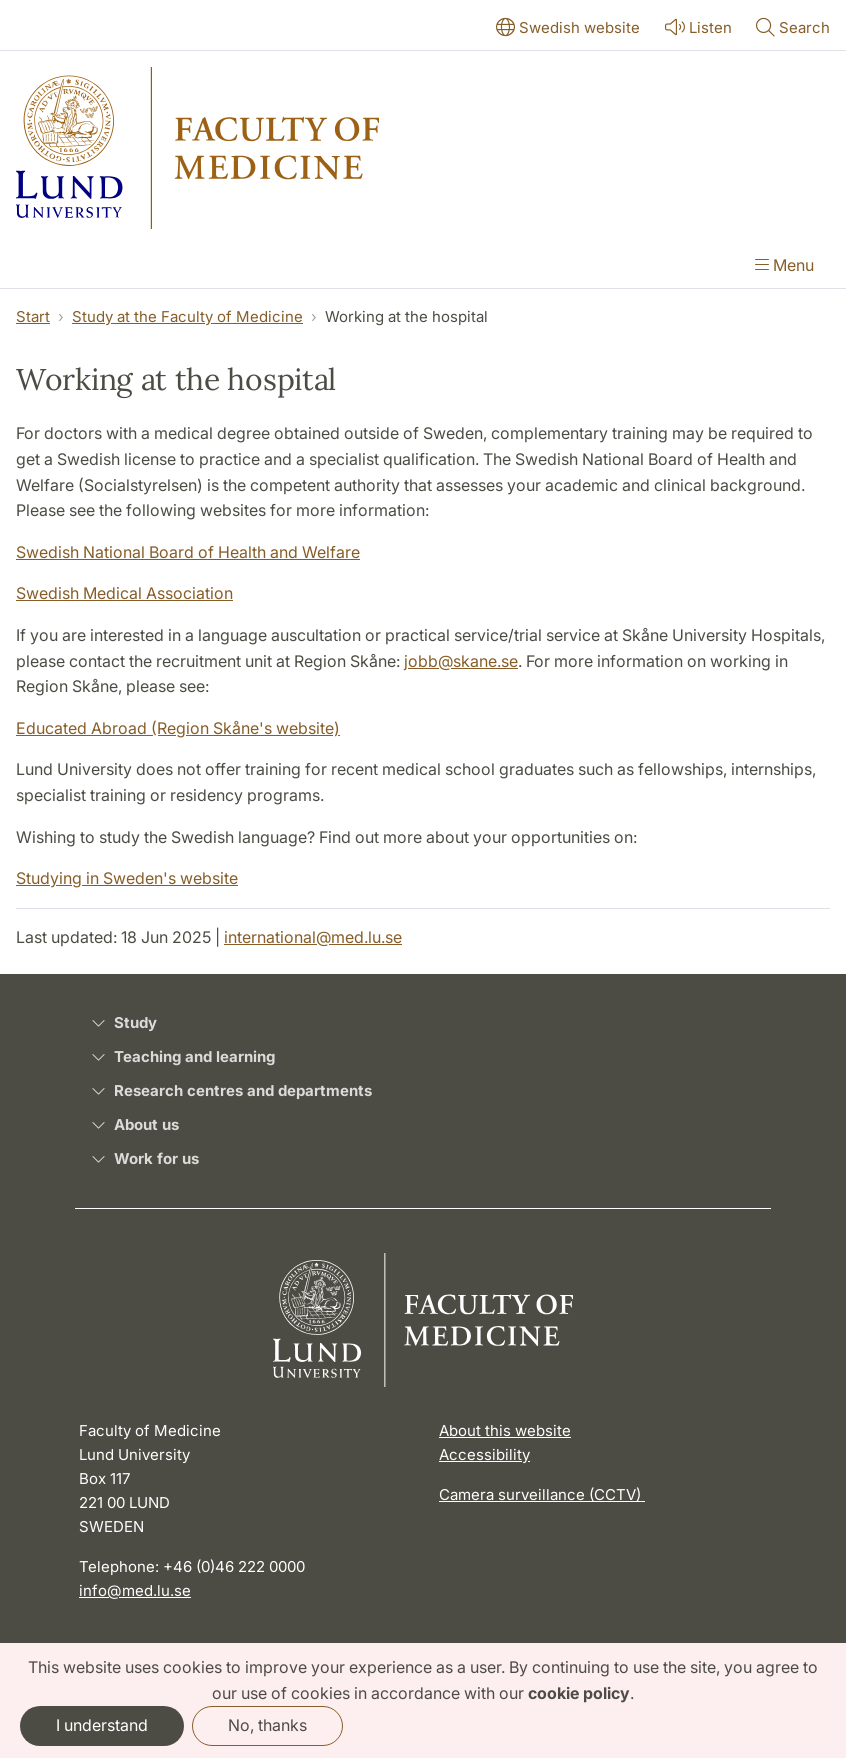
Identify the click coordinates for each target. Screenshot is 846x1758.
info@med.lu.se (135, 1590)
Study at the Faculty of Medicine (187, 316)
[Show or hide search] (793, 29)
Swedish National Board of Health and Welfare (188, 552)
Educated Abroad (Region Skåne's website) (178, 728)
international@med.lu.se (313, 937)
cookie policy (579, 1693)
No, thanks (267, 1725)
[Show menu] (784, 267)
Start (33, 316)
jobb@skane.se (461, 661)
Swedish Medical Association (124, 593)
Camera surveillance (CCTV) (542, 1494)
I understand (102, 1725)
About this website (505, 1430)
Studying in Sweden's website (127, 878)
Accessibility (484, 1454)
